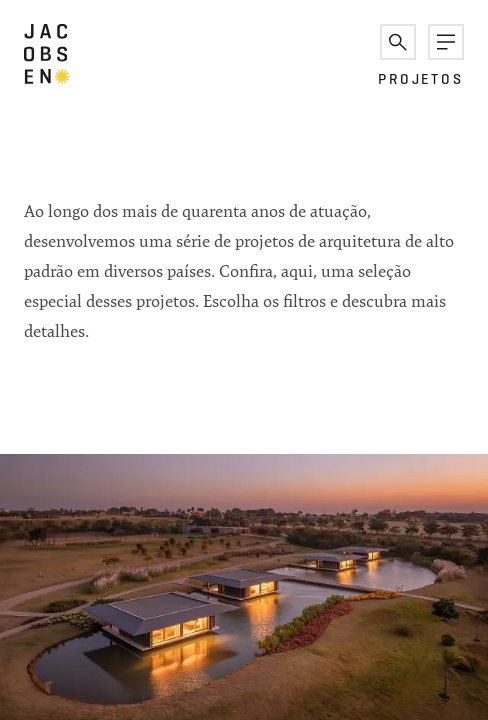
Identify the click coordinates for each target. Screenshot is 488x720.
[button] (398, 42)
